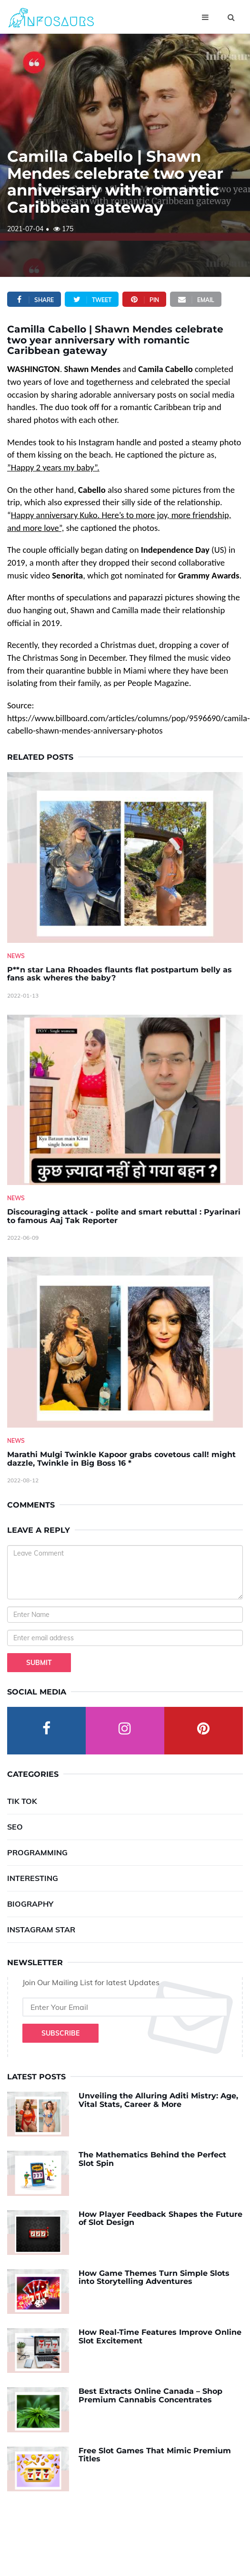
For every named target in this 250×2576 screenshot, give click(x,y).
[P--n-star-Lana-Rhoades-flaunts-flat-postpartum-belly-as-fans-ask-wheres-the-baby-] (125, 857)
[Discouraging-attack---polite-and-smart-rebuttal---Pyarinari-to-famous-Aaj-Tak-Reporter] (125, 1100)
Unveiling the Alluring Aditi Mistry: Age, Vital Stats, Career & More (158, 2100)
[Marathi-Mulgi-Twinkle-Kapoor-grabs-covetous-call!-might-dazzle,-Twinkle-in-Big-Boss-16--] (125, 1342)
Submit (39, 1662)
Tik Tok (22, 1801)
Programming (37, 1852)
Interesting (32, 1878)
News (16, 956)
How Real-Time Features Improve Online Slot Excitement (160, 2336)
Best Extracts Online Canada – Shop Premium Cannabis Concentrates (150, 2395)
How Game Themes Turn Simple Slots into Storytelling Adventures (154, 2277)
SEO (15, 1827)
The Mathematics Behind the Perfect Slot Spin (152, 2159)
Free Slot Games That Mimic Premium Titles (155, 2455)
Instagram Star (41, 1929)
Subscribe (60, 2033)
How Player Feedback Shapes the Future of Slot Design (160, 2218)
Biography (30, 1904)
